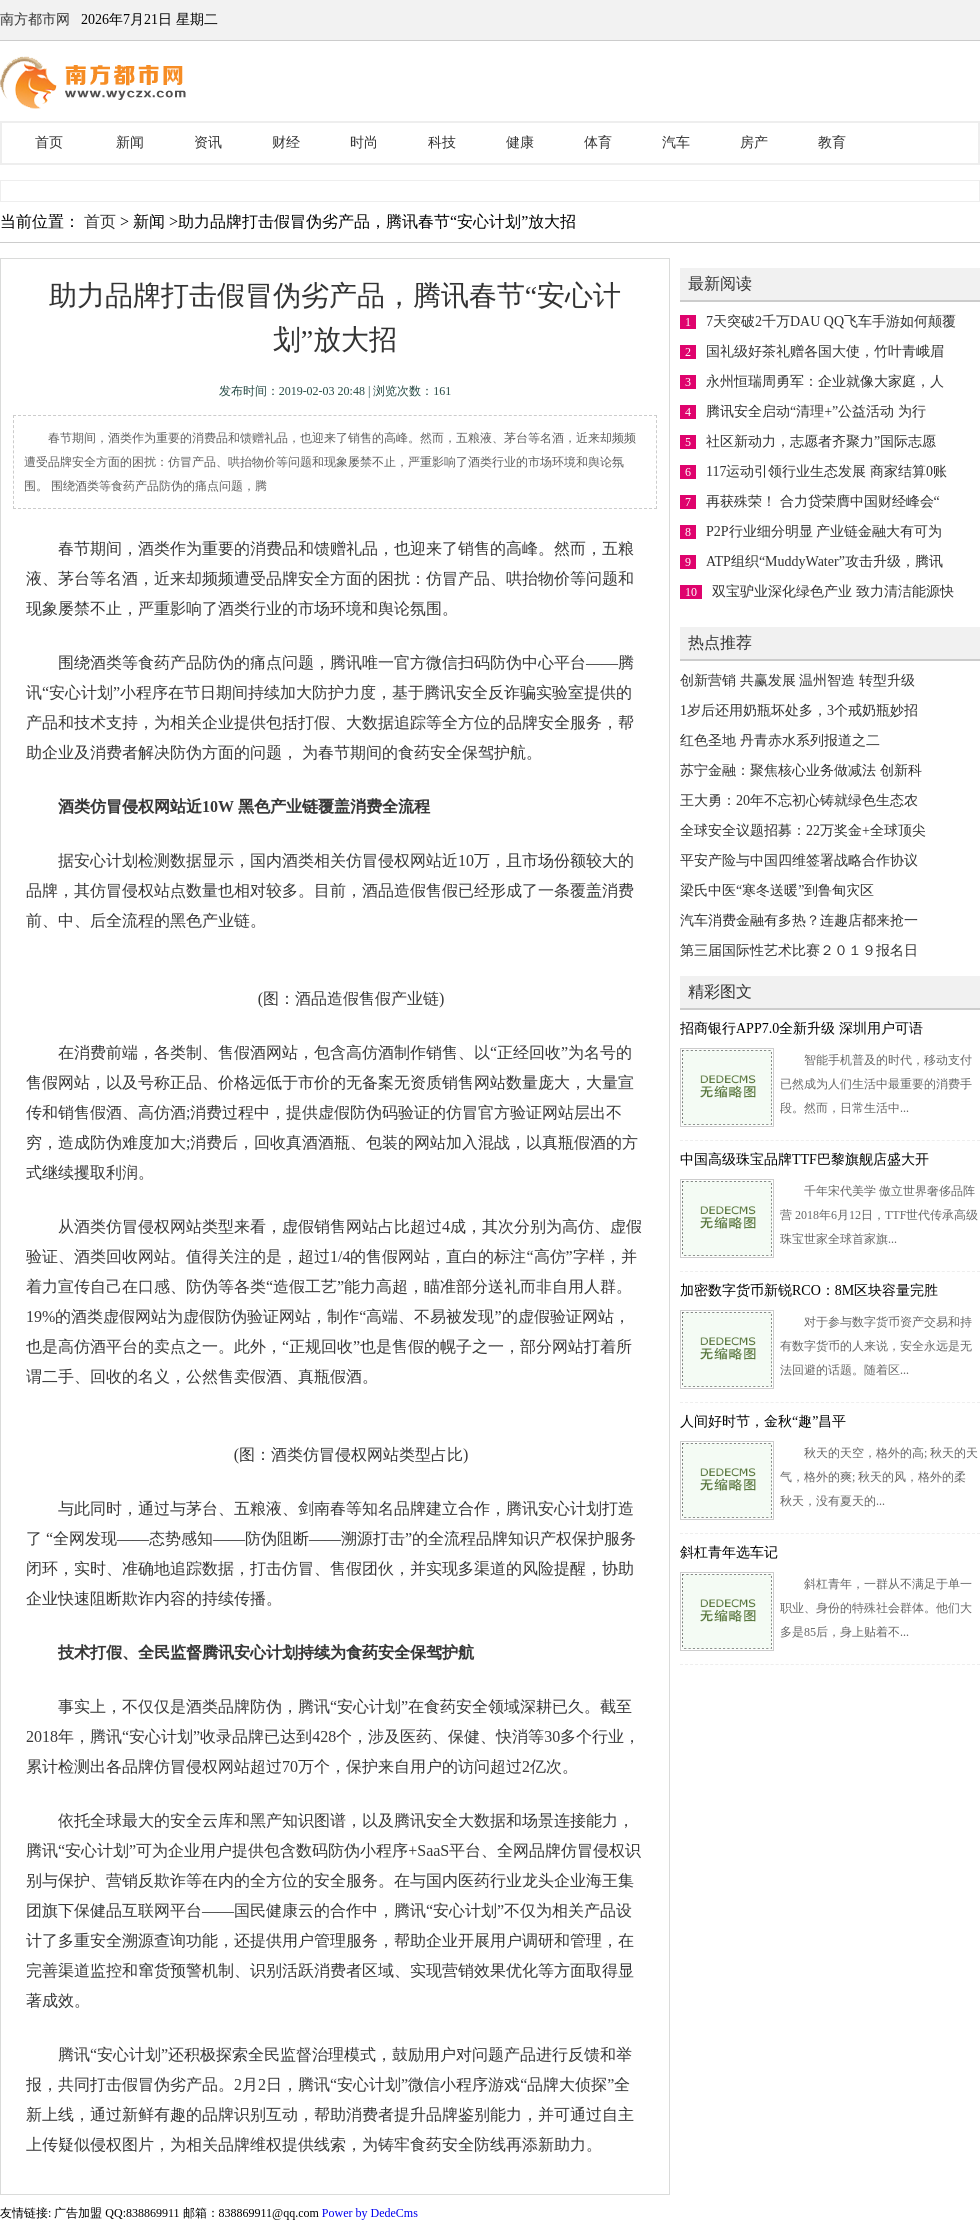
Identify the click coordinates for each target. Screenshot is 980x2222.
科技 (442, 142)
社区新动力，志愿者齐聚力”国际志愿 (821, 441)
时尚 (364, 142)
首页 (49, 142)
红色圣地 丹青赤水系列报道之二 (780, 740)
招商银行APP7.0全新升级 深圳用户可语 (801, 1028)
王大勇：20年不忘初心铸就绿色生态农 (799, 800)
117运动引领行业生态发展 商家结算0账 (826, 471)
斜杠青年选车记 (729, 1552)
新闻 (130, 142)
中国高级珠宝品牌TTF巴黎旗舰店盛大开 (804, 1159)
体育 (598, 142)
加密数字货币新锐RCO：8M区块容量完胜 (809, 1290)
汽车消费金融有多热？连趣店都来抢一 (799, 920)
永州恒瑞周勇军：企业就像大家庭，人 (825, 381)
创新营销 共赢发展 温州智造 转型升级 (797, 680)
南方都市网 (35, 19)
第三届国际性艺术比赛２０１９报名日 (799, 950)
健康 (520, 142)
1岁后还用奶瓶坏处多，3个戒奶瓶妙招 (799, 710)
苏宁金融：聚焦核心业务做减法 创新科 (801, 770)
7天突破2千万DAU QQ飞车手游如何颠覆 (831, 321)
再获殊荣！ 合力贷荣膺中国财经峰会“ (823, 501)
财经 (286, 142)
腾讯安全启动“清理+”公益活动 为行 (816, 411)
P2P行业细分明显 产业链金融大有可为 (824, 531)
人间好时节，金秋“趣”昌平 (763, 1421)
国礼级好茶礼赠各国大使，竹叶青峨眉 (825, 351)
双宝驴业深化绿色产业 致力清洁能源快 (833, 591)
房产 (754, 142)
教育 (832, 142)
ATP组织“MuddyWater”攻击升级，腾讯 (824, 561)
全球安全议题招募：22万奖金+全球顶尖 (803, 830)
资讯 (208, 142)
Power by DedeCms (370, 2213)
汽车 (676, 142)
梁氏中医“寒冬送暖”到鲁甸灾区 (777, 890)
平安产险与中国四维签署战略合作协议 (799, 860)
